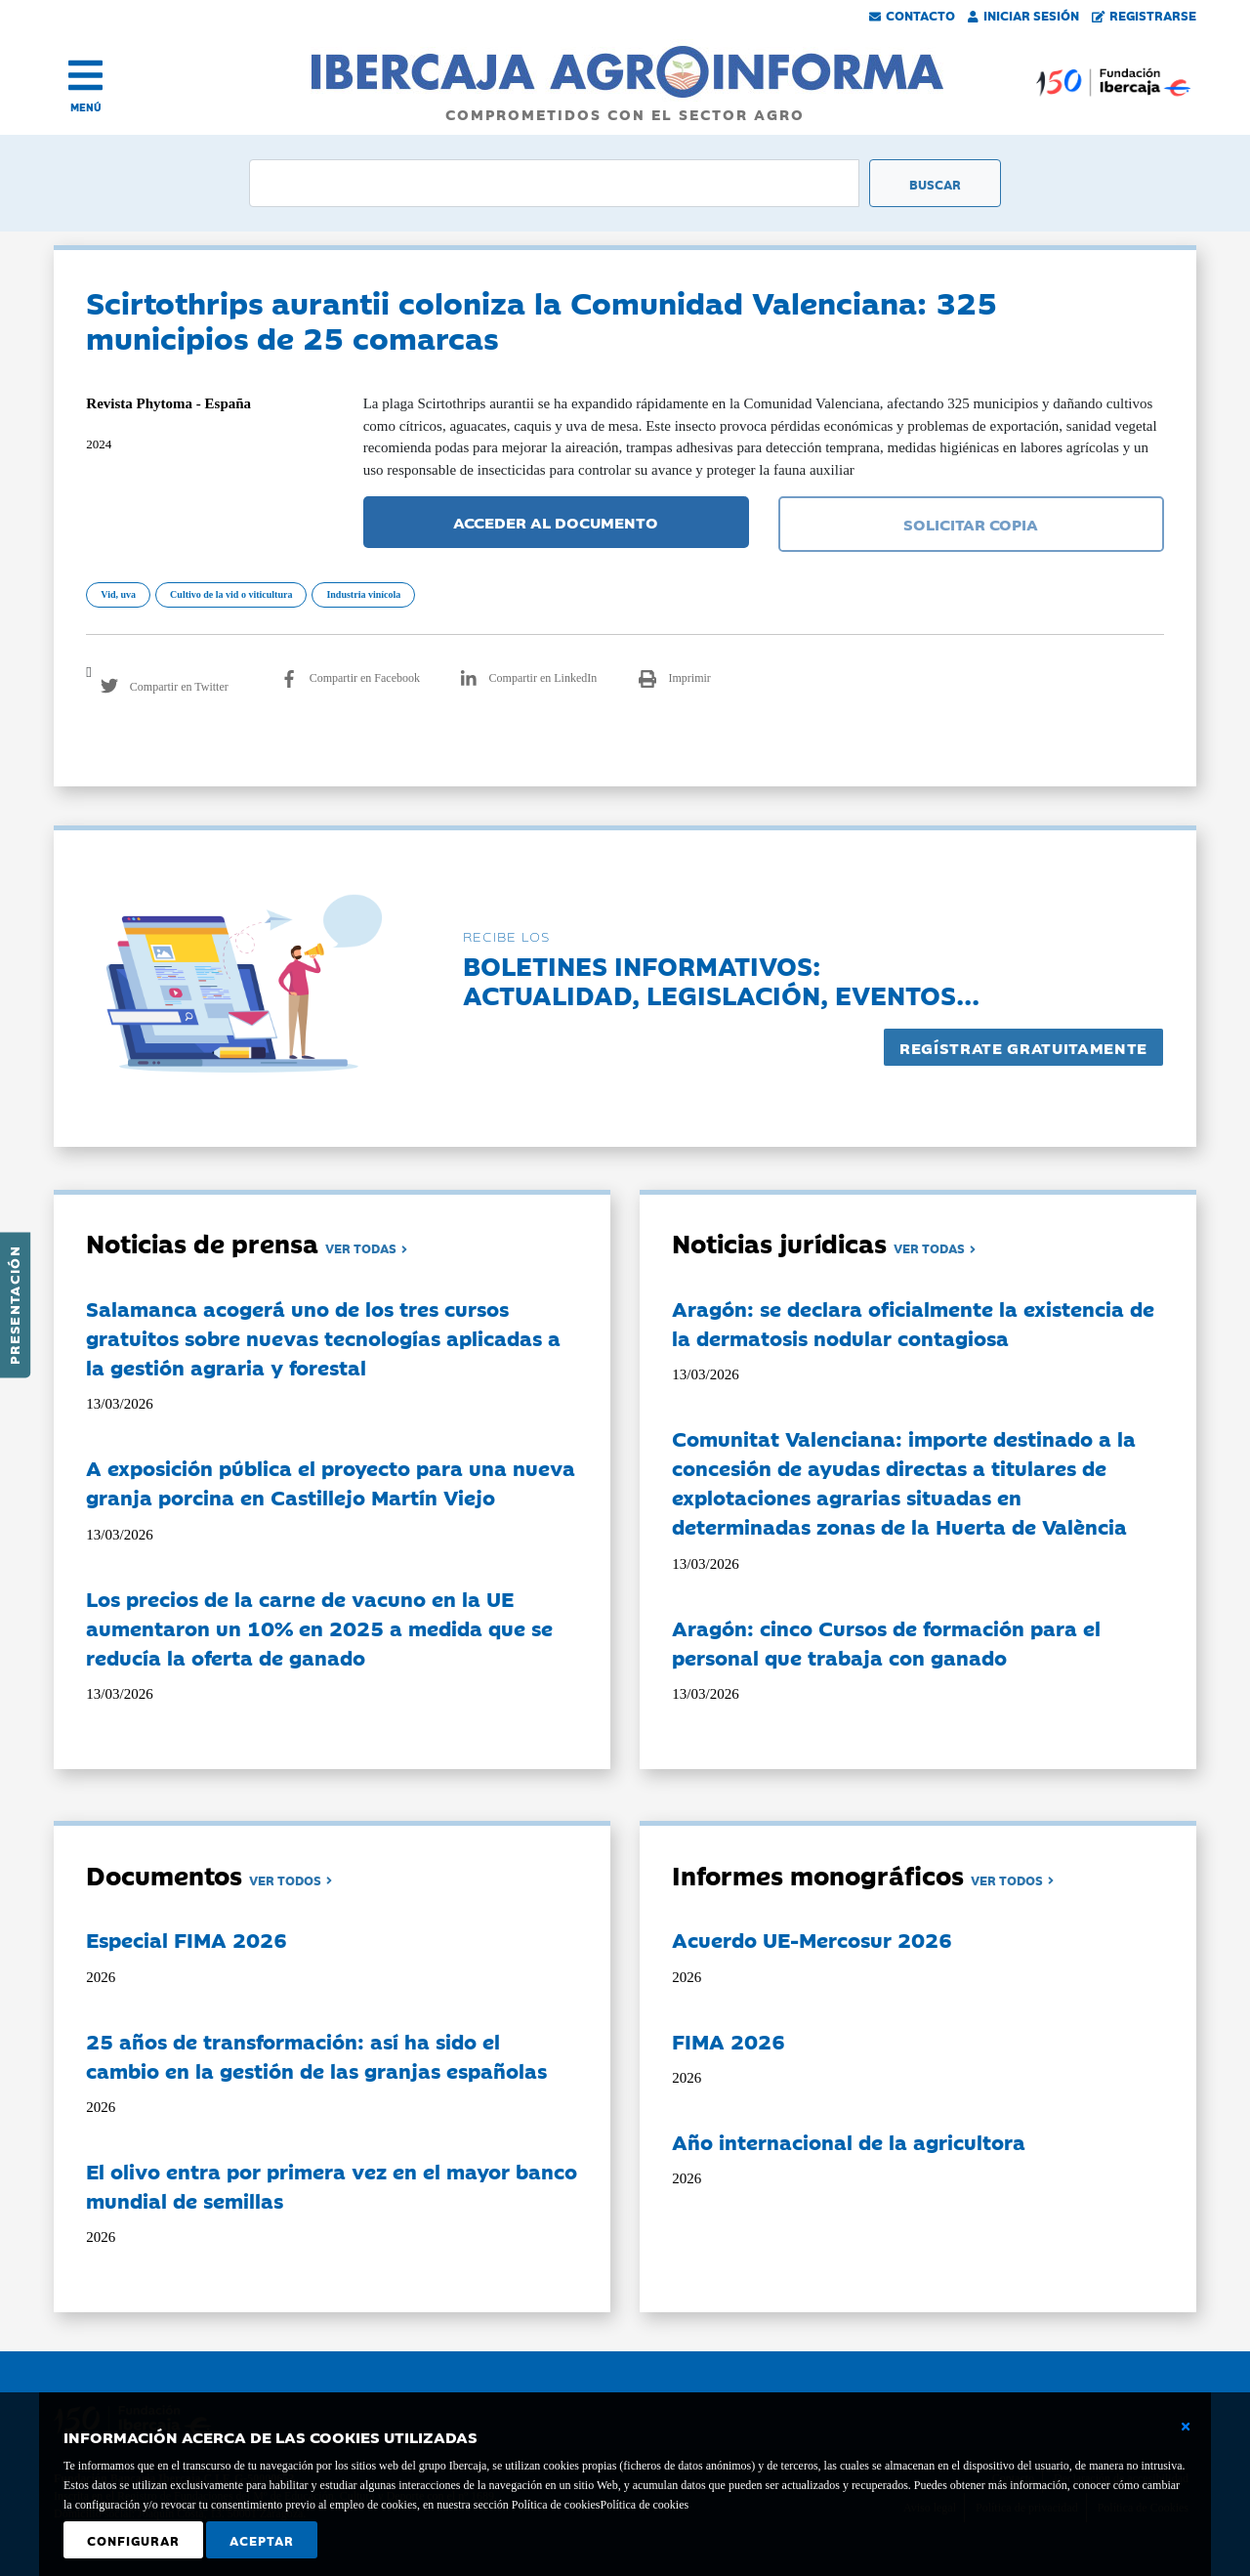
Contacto (912, 14)
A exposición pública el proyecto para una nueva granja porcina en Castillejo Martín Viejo (330, 1482)
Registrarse (1144, 14)
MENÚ (86, 107)
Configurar (133, 2540)
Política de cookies (644, 2505)
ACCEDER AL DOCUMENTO (555, 521)
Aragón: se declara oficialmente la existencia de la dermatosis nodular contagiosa (913, 1322)
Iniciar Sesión (1023, 14)
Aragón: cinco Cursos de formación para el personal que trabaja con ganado (886, 1642)
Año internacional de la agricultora (848, 2141)
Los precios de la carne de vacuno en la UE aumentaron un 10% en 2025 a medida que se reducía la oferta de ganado (319, 1627)
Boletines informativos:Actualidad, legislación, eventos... (721, 979)
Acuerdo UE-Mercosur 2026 (812, 1939)
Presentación (13, 1305)
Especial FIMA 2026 (186, 1939)
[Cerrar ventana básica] (1185, 2426)
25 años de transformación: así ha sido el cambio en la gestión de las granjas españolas (316, 2055)
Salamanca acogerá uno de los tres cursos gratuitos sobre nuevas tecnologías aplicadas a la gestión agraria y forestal (323, 1337)
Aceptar (261, 2540)
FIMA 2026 (728, 2040)
